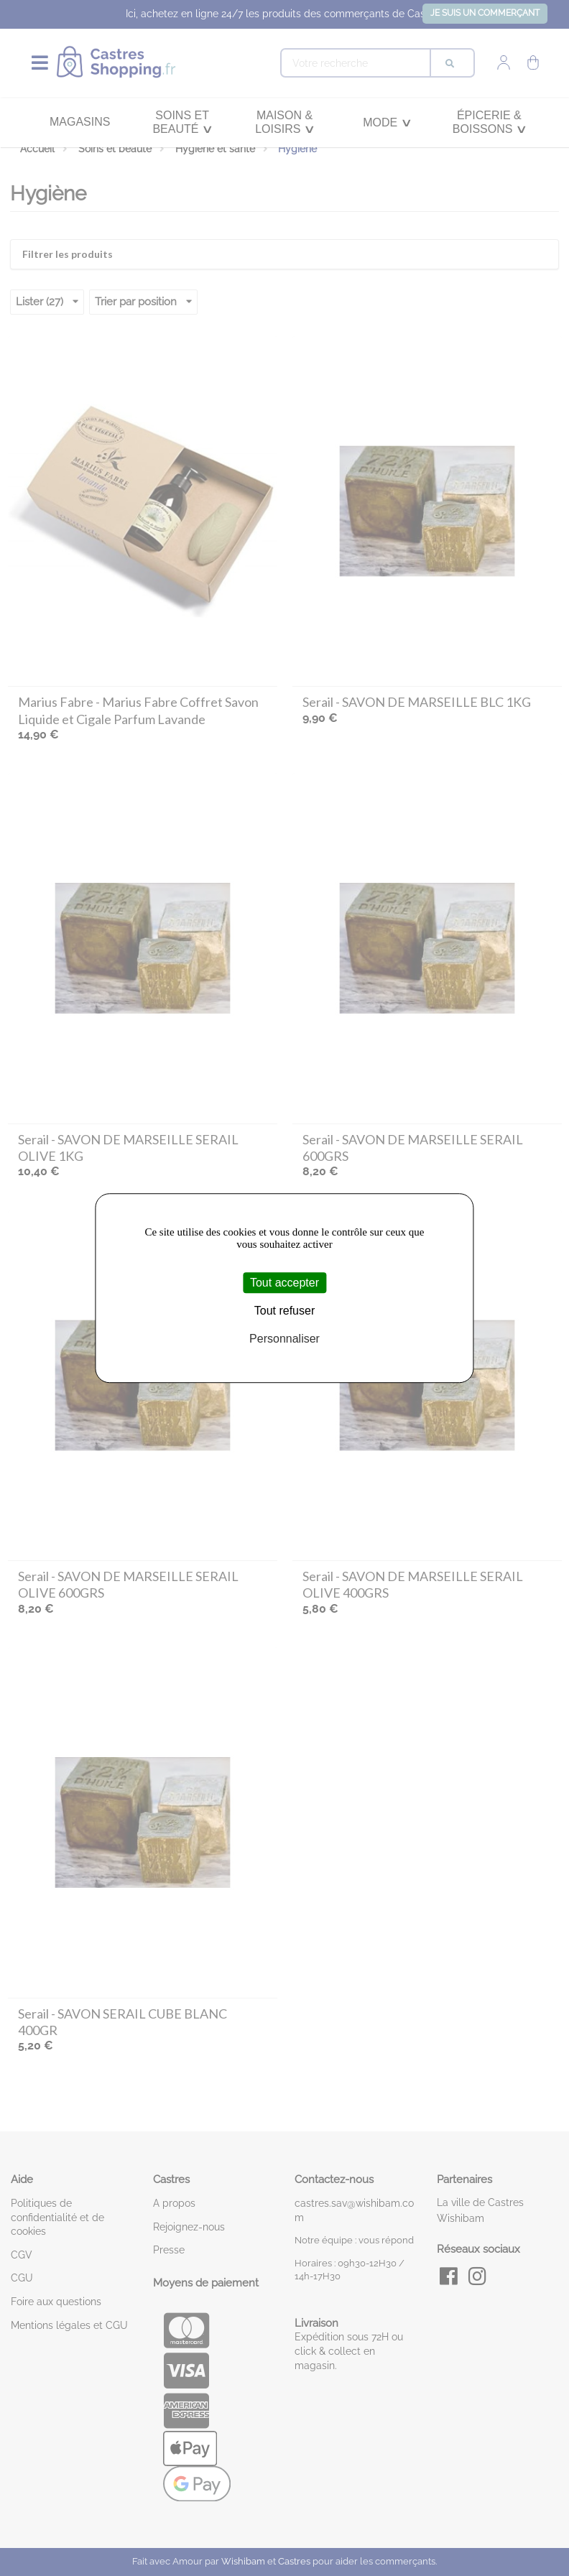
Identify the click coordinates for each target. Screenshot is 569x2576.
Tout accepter (284, 1283)
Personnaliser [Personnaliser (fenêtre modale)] (284, 1339)
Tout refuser (284, 1311)
